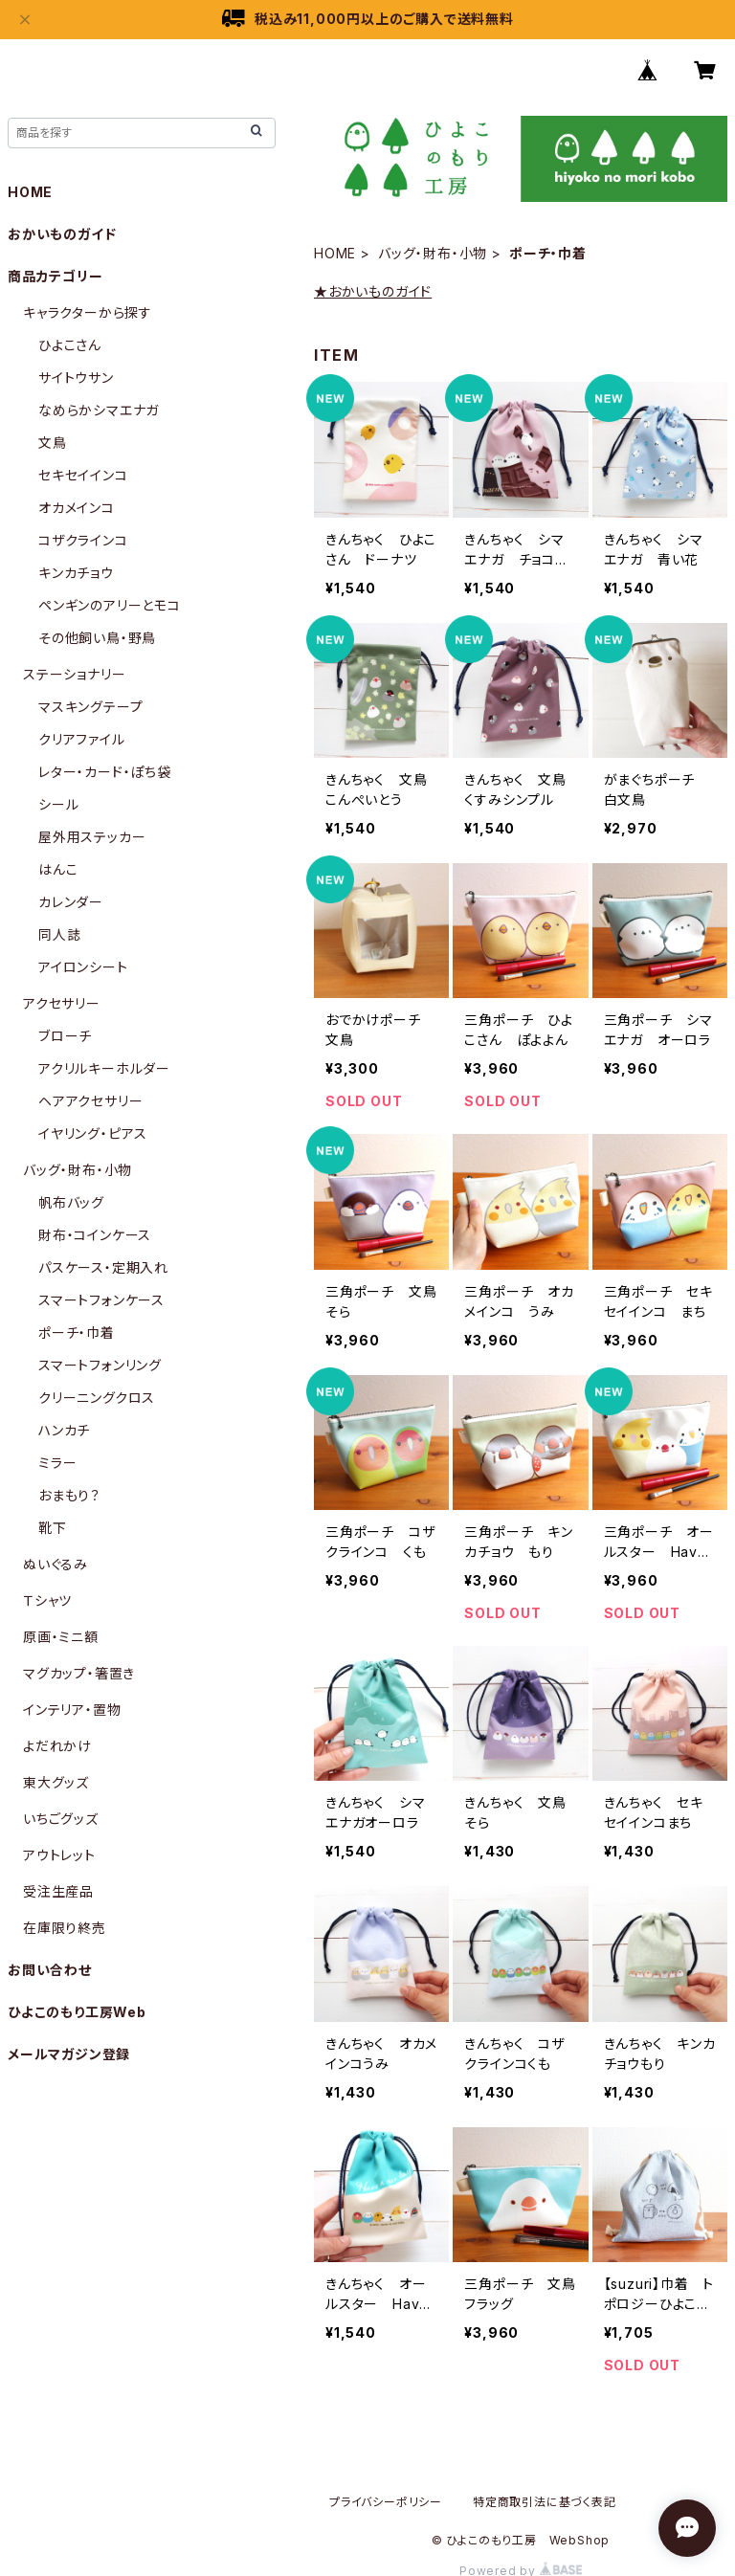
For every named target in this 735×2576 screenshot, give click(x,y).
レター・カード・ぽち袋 (104, 772)
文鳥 (52, 442)
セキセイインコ (83, 475)
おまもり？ (69, 1495)
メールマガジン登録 (69, 2054)
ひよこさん (69, 345)
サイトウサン (76, 377)
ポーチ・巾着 (76, 1332)
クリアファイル (81, 739)
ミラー (57, 1463)
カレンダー (70, 902)
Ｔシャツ (47, 1600)
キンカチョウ (76, 573)
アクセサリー (61, 1003)
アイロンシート (83, 967)
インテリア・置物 (72, 1709)
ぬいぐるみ (55, 1564)
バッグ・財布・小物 (432, 253)
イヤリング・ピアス (92, 1133)
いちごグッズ (61, 1818)
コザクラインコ (83, 540)
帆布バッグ (71, 1202)
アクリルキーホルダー (104, 1068)
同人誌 (59, 934)
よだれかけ (57, 1746)
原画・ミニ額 (61, 1637)
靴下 (52, 1528)
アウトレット (59, 1855)
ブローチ (65, 1036)
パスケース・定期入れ (103, 1267)
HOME (335, 253)
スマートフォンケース (101, 1300)
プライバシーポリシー (385, 2502)
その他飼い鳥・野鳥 (97, 638)
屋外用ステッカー (91, 837)
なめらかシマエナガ (98, 410)
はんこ (58, 869)
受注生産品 (58, 1891)
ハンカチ (64, 1430)
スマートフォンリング (100, 1365)
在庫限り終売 (64, 1928)
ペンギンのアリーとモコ (109, 605)
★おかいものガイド (373, 291)
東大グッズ (56, 1782)
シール (58, 804)
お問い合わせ (50, 1970)
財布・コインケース (94, 1235)
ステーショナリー (74, 674)
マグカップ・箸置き (79, 1673)
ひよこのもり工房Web (77, 2012)
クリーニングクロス (96, 1397)
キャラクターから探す (87, 312)
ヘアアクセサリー (90, 1101)
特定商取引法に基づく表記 (544, 2502)
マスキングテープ (90, 707)
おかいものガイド (62, 234)
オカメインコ (76, 508)
